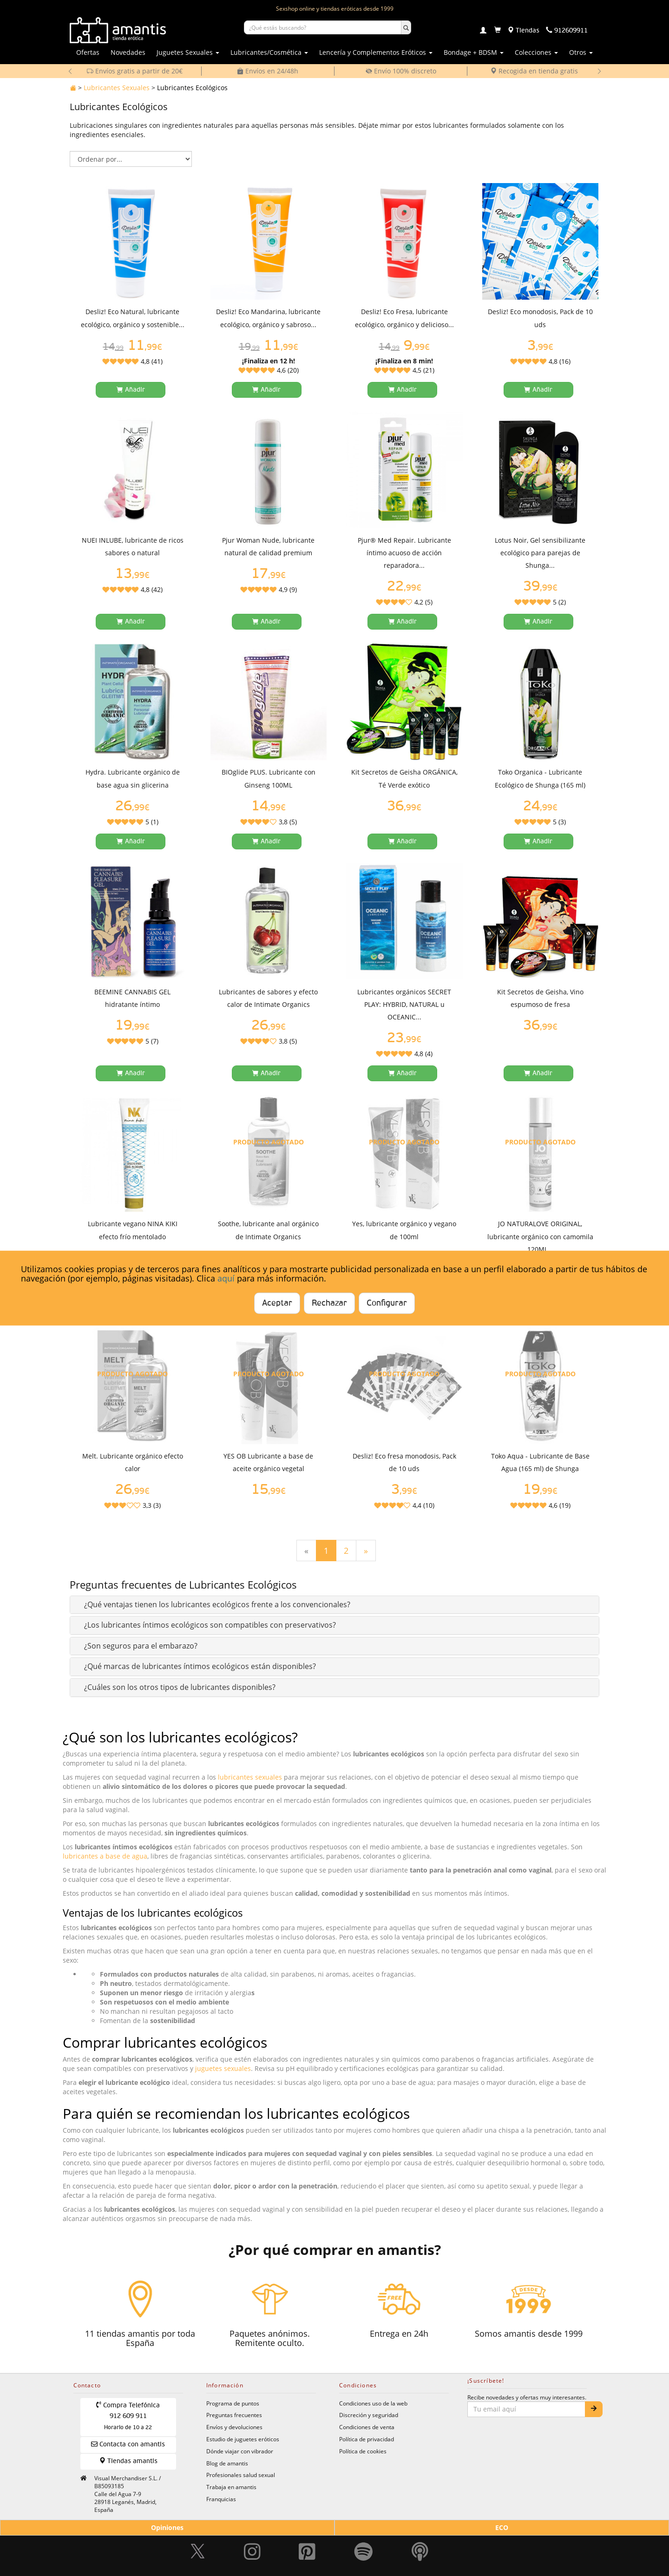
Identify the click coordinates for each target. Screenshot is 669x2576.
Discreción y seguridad (368, 2414)
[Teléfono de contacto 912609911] (567, 30)
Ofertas (87, 52)
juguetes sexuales (223, 2068)
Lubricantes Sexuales (117, 87)
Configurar (387, 1303)
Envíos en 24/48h (267, 70)
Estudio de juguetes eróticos (242, 2439)
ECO (501, 2527)
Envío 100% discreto (401, 70)
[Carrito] (497, 30)
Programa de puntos (232, 2403)
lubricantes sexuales (250, 1777)
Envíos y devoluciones (234, 2427)
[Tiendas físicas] (523, 30)
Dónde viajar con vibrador (239, 2451)
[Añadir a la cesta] (130, 390)
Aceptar (277, 1303)
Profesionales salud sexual (240, 2474)
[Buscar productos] (322, 27)
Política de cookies (363, 2451)
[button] (217, 1604)
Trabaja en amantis (231, 2487)
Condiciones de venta (366, 2427)
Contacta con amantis (128, 2444)
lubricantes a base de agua (105, 1856)
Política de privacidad (366, 2439)
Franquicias (221, 2499)
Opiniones (167, 2527)
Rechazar (329, 1303)
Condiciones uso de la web (373, 2403)
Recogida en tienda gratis (534, 70)
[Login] (483, 31)
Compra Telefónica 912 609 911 (128, 2416)
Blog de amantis (227, 2463)
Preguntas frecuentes (234, 2414)
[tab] (334, 1605)
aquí (226, 1278)
